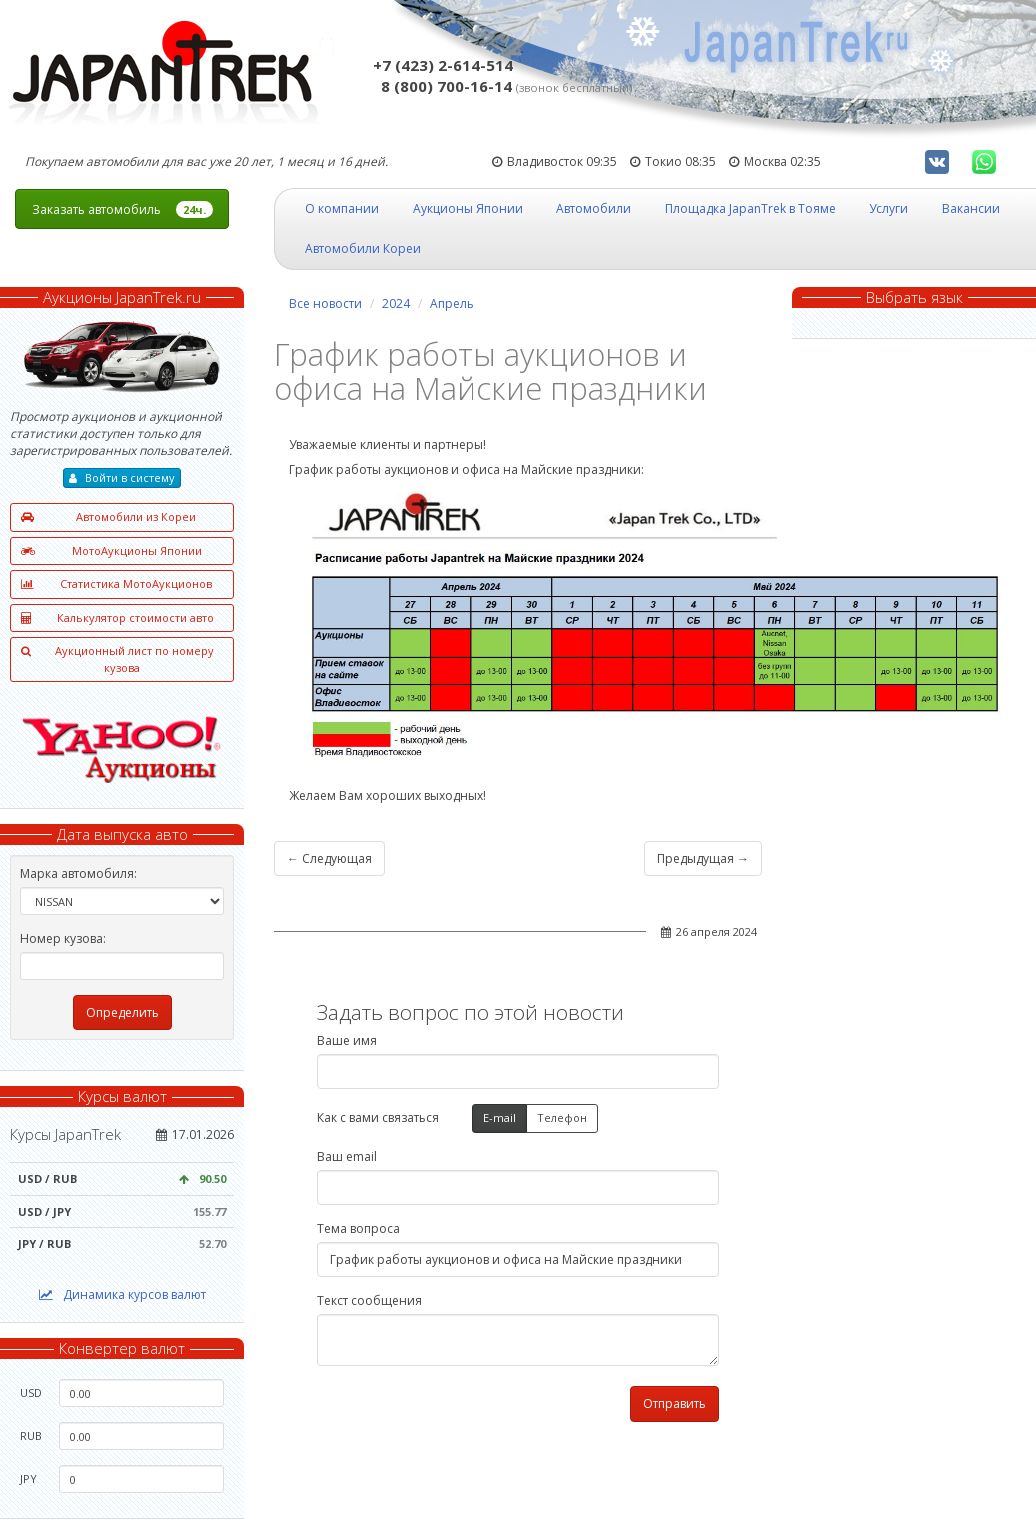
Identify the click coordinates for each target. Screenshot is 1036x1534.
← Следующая (329, 858)
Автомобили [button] (593, 208)
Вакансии (971, 208)
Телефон (562, 1118)
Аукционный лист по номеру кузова (117, 659)
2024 (396, 303)
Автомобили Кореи (363, 248)
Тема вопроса (358, 1228)
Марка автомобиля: (78, 873)
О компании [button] (342, 208)
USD (31, 1392)
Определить (122, 1012)
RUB (31, 1435)
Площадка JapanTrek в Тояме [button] (750, 208)
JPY (28, 1478)
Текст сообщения (369, 1300)
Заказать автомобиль (122, 209)
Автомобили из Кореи (108, 517)
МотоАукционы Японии (111, 551)
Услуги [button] (888, 208)
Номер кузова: (63, 938)
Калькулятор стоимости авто (117, 618)
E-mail (499, 1118)
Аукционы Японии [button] (468, 208)
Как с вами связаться (378, 1117)
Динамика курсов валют (122, 1294)
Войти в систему (122, 477)
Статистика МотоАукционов (116, 584)
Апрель (452, 303)
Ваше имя (347, 1040)
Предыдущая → (703, 858)
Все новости (325, 303)
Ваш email (347, 1156)
